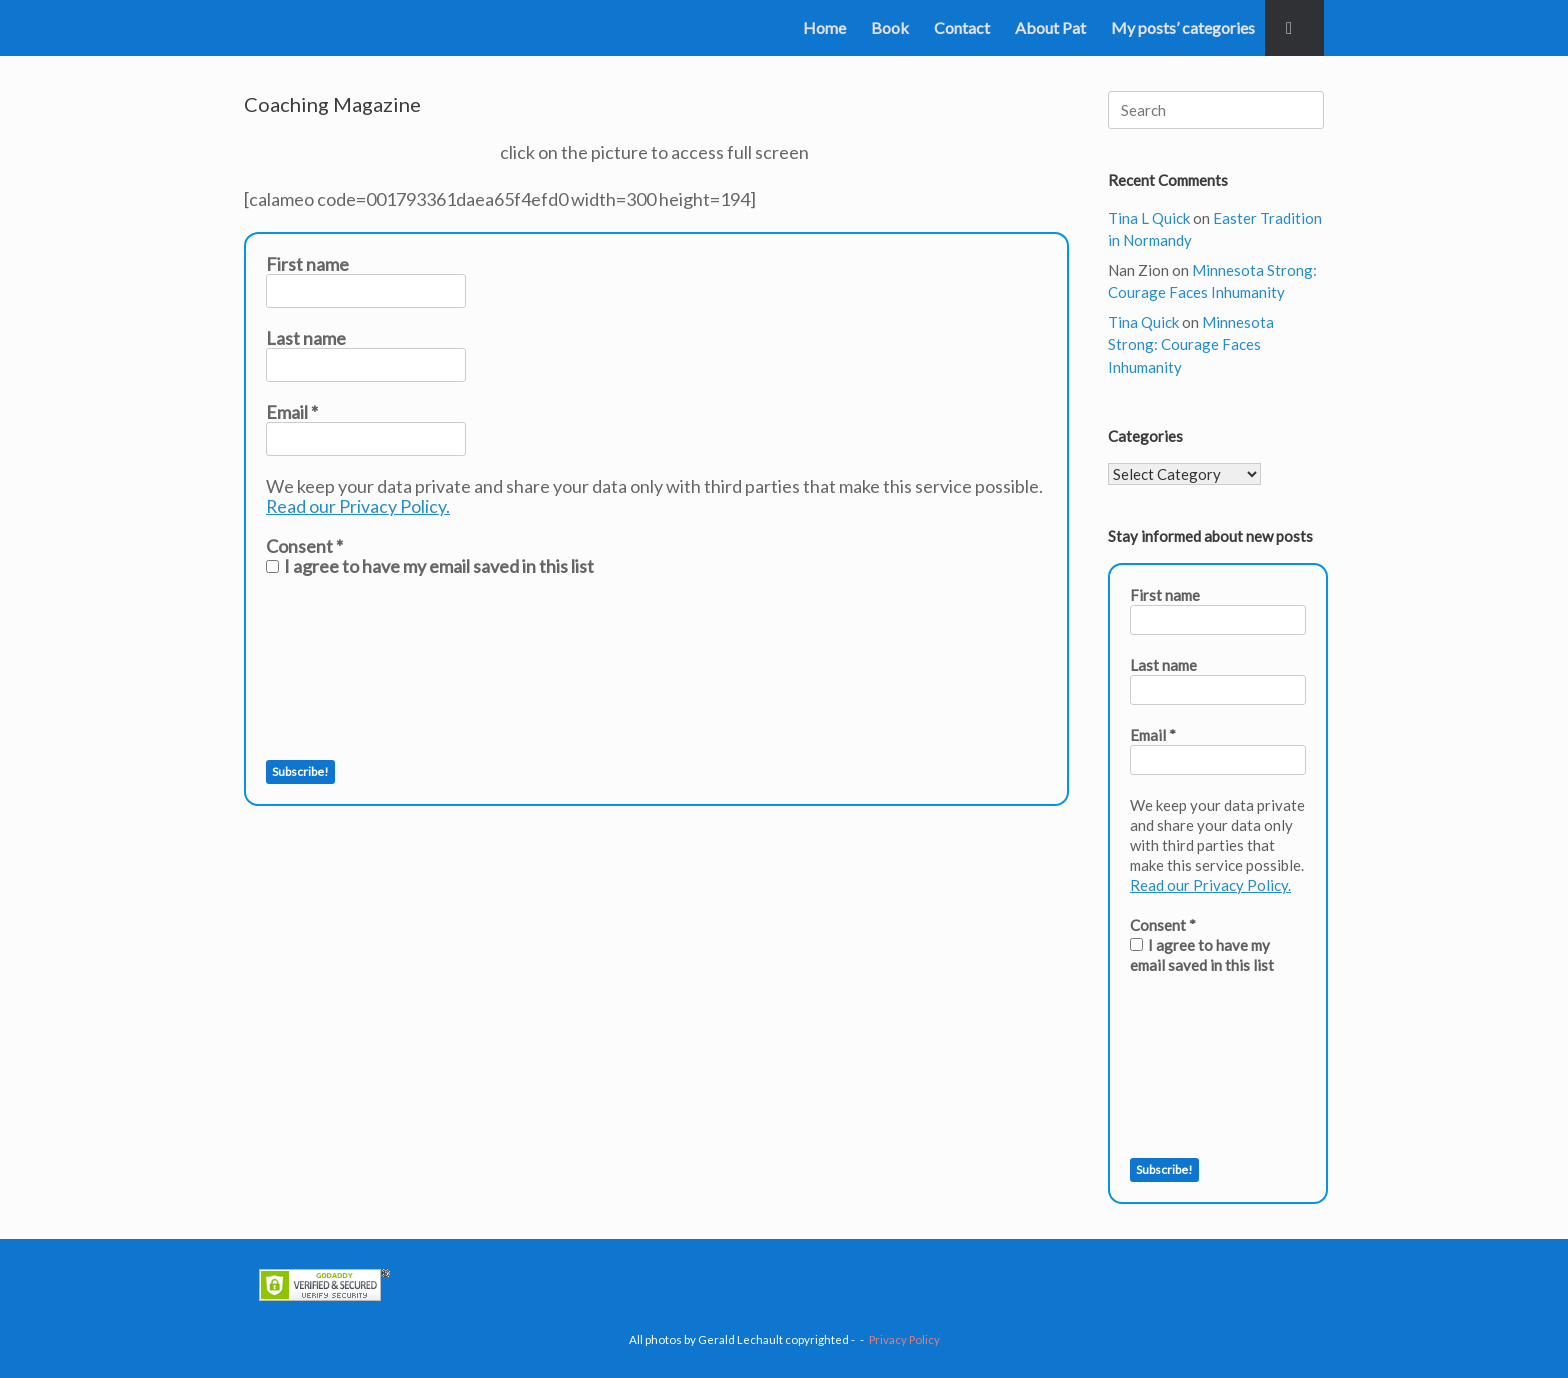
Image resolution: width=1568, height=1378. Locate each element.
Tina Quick (1143, 322)
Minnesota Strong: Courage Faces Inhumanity (1191, 344)
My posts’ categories (1183, 27)
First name (307, 264)
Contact (962, 27)
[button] (1294, 28)
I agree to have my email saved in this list (430, 566)
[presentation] (348, 668)
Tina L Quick (1149, 218)
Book (890, 27)
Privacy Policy (904, 1339)
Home (824, 27)
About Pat (1050, 27)
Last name (306, 338)
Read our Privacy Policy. (358, 506)
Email (292, 412)
